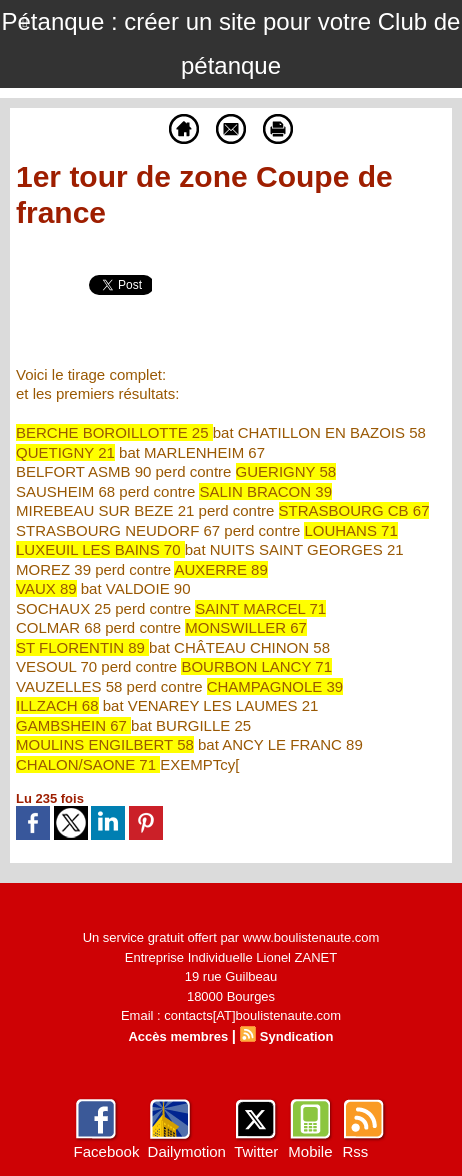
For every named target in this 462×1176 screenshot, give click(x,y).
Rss (355, 1151)
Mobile (310, 1151)
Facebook (107, 1151)
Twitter (256, 1151)
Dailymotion (187, 1151)
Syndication (297, 1036)
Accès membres (178, 1036)
